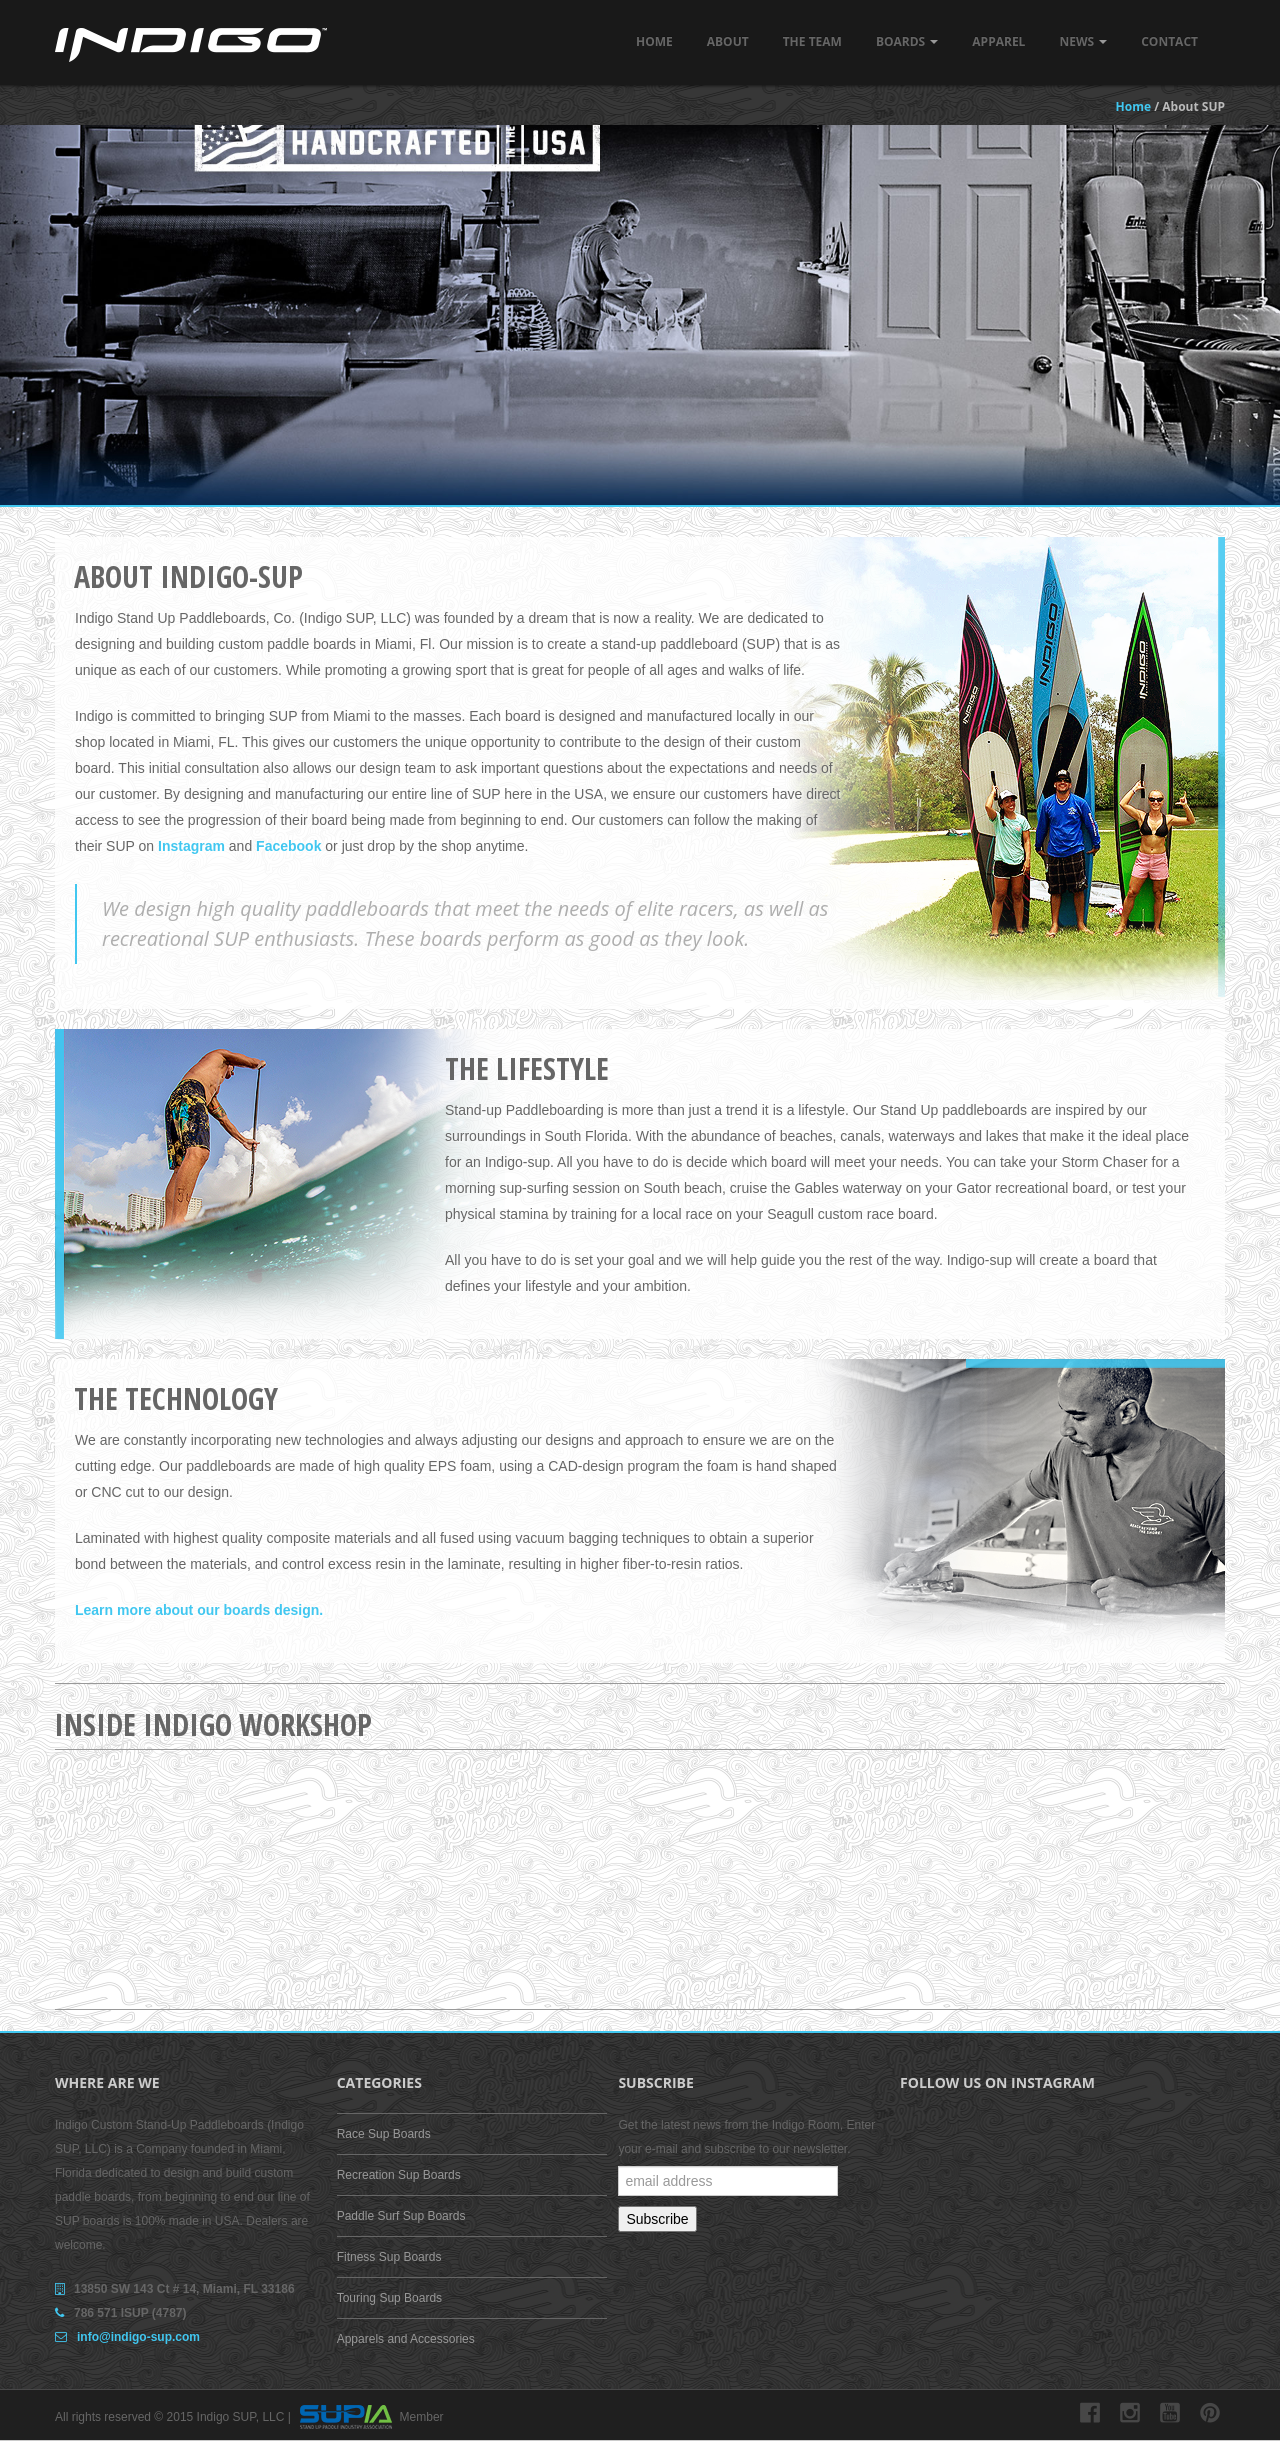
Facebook (288, 846)
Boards (907, 41)
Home (654, 41)
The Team (812, 41)
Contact (1169, 41)
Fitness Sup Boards (389, 2257)
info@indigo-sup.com (138, 2337)
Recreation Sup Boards (399, 2175)
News (1083, 41)
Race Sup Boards (384, 2134)
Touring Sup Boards (389, 2298)
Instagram (191, 846)
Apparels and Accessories (406, 2339)
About (728, 41)
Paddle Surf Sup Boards (401, 2216)
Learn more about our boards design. (199, 1610)
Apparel (998, 41)
